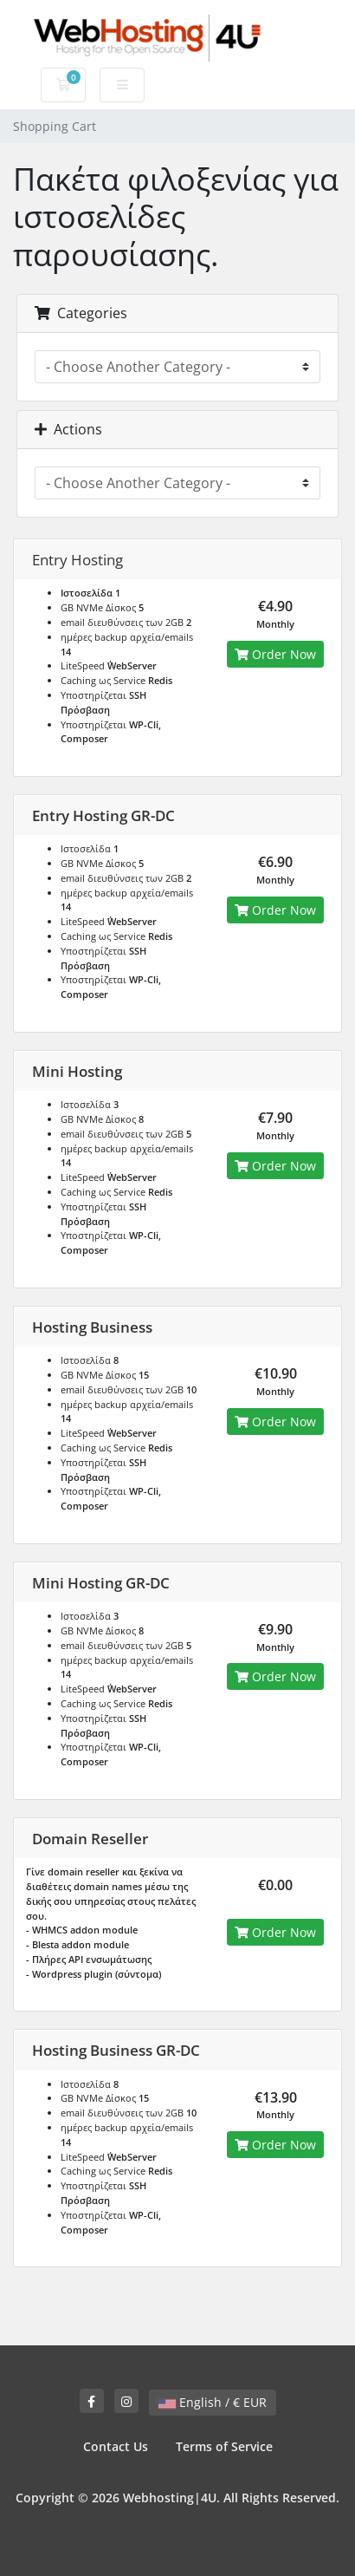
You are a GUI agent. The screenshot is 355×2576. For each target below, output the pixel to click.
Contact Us (115, 2446)
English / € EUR (212, 2402)
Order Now (275, 654)
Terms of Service (224, 2446)
